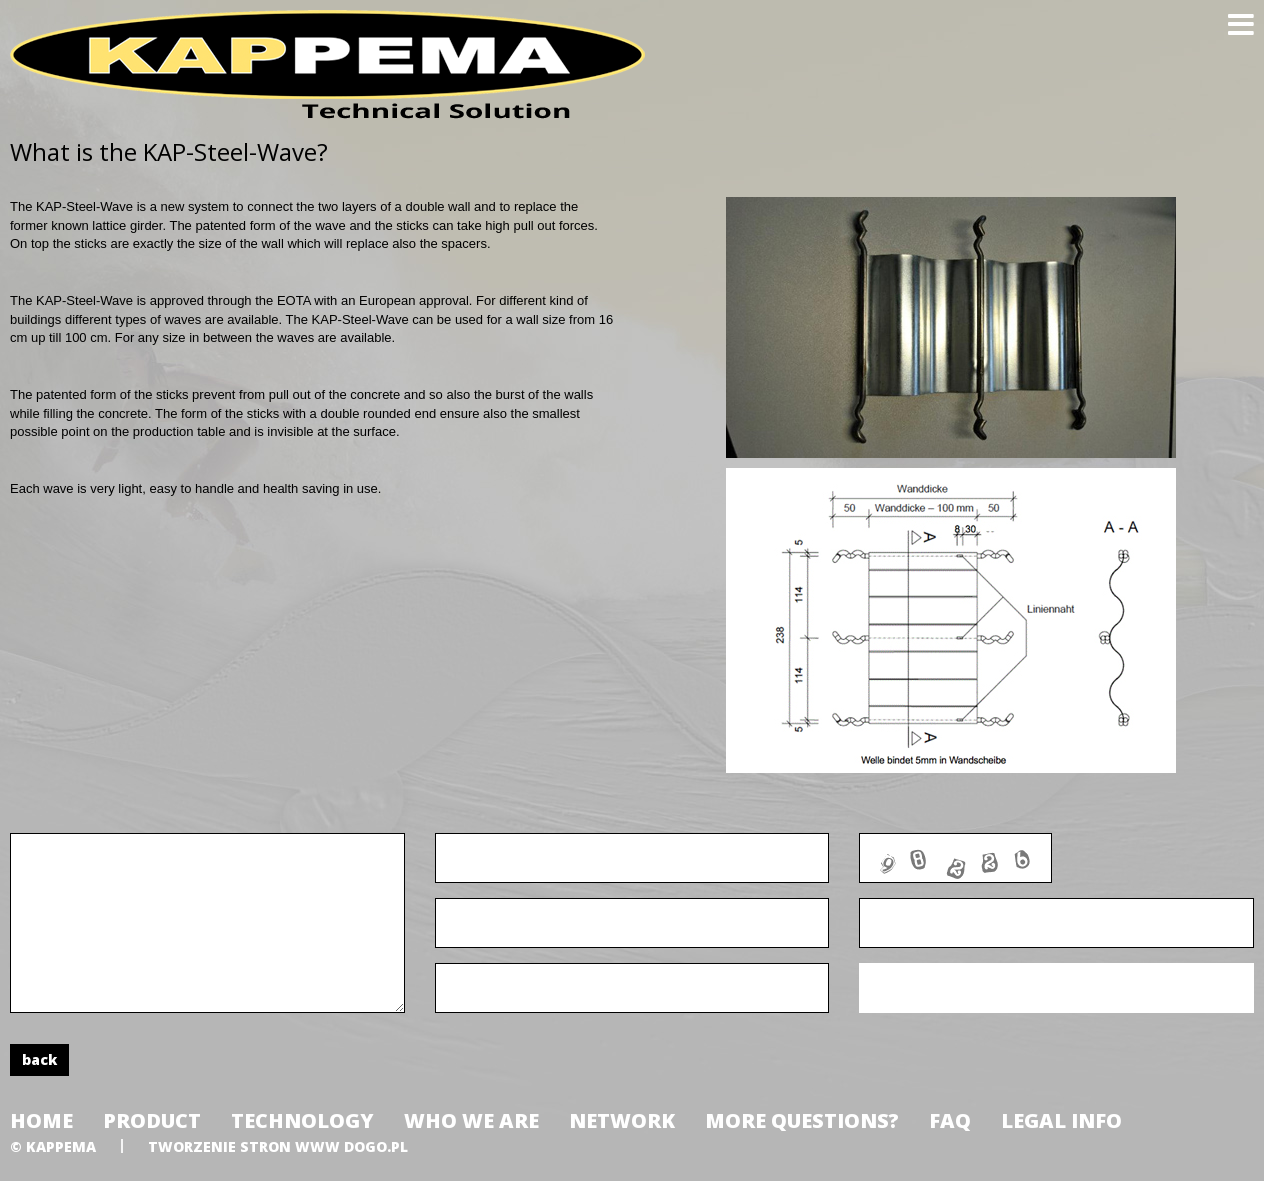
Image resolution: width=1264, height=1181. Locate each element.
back (39, 1059)
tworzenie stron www (244, 1146)
